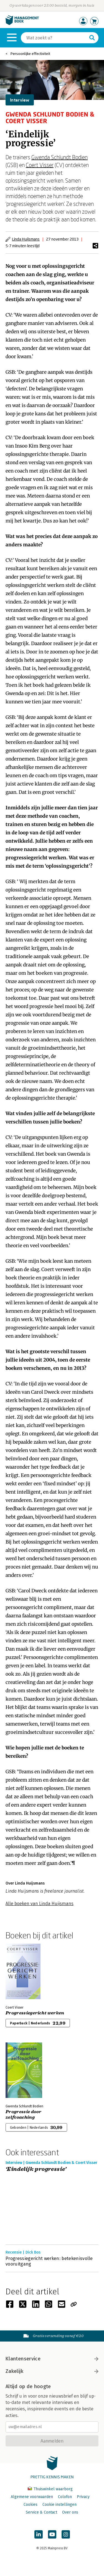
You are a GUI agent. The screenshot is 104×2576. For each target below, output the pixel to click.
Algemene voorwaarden (32, 2496)
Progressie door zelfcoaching (24, 2114)
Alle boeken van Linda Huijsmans (39, 1903)
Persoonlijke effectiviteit (30, 54)
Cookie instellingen (59, 2504)
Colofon (65, 2496)
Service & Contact (41, 2512)
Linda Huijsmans (26, 239)
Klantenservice (52, 2359)
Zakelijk (52, 2371)
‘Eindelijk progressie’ (36, 2169)
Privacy (83, 2496)
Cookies (30, 2504)
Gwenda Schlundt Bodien (59, 157)
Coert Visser (40, 164)
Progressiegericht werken (35, 2013)
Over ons (70, 2512)
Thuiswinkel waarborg (50, 2489)
